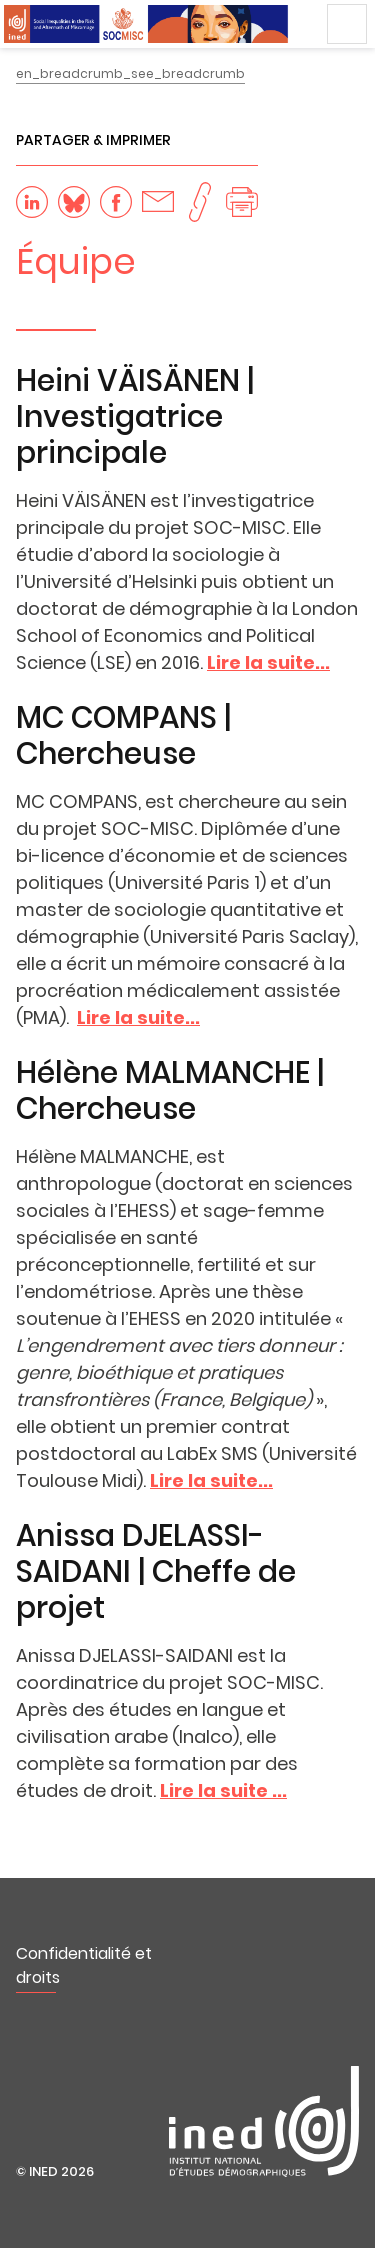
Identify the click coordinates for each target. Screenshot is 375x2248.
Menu (347, 24)
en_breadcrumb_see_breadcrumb (130, 73)
